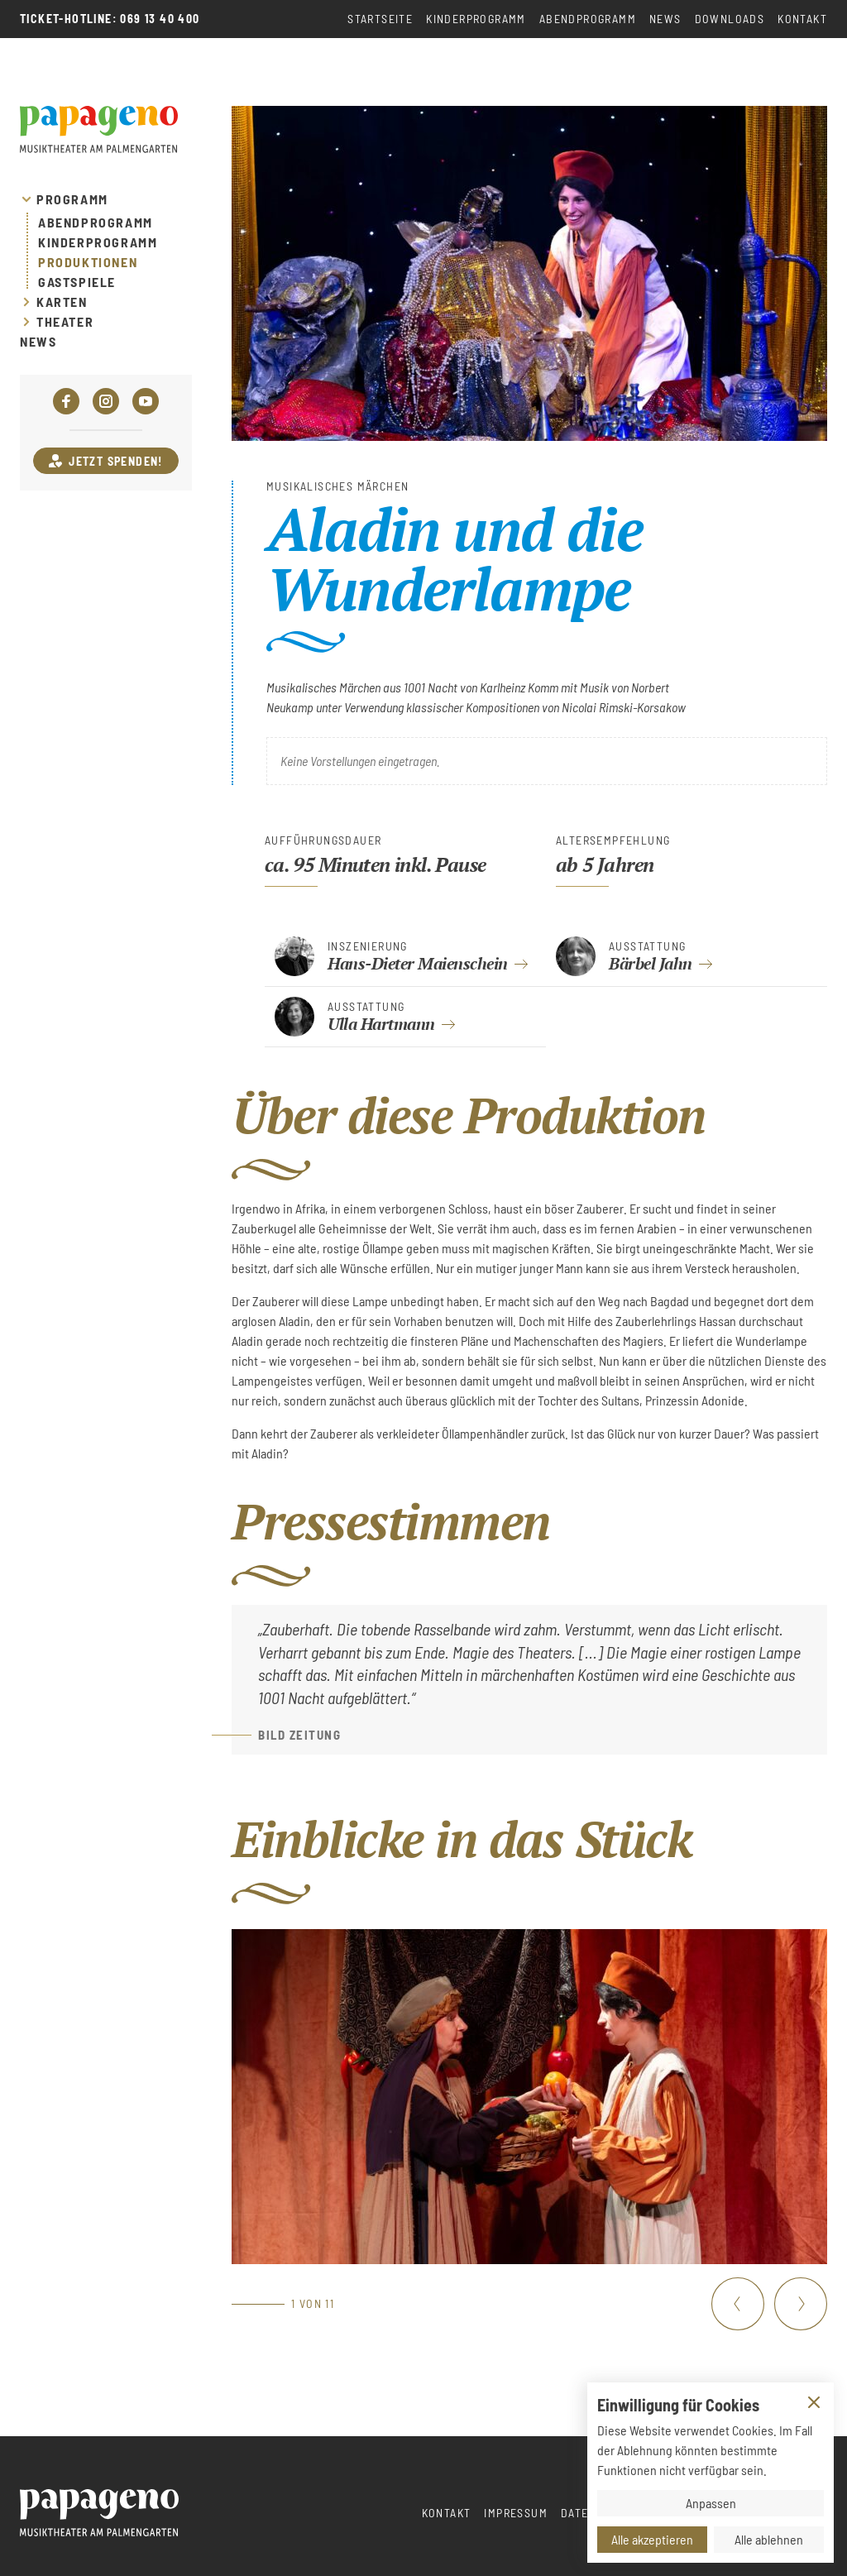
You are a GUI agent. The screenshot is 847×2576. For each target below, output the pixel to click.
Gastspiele (77, 282)
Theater (64, 321)
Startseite (380, 19)
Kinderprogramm (476, 19)
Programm (72, 199)
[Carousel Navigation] (769, 2303)
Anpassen (711, 2503)
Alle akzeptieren (652, 2539)
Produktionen (87, 262)
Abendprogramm (587, 19)
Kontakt (802, 19)
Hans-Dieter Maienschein (418, 963)
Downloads (730, 19)
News (665, 19)
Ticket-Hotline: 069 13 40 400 (110, 19)
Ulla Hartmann (381, 1024)
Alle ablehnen (769, 2539)
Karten (62, 302)
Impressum (516, 2513)
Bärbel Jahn (650, 963)
